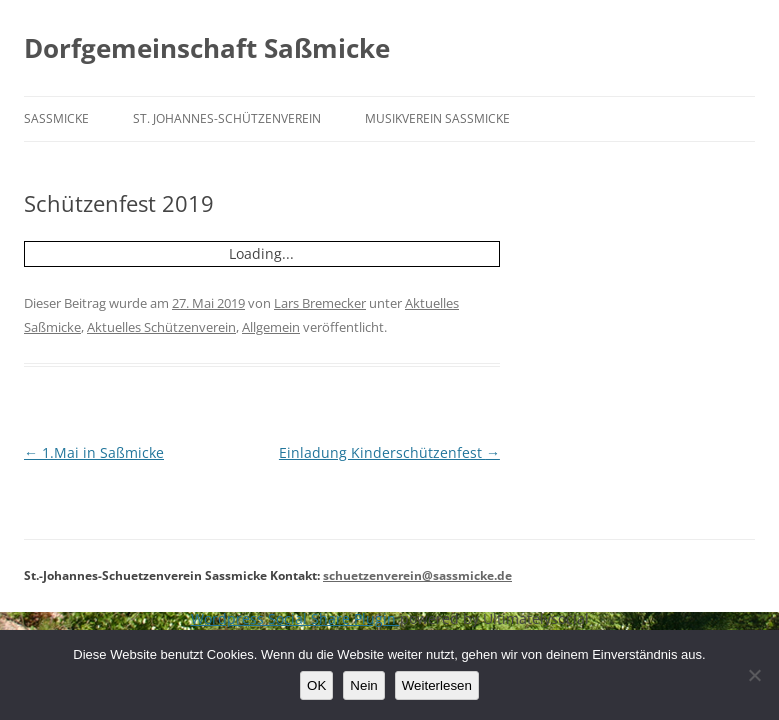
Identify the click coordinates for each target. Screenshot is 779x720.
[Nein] (754, 675)
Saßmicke (56, 118)
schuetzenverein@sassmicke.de (417, 575)
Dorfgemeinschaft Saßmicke (207, 48)
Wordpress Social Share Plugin (295, 618)
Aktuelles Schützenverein (161, 327)
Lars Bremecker (320, 303)
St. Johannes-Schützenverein (227, 118)
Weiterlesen (437, 685)
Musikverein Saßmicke (437, 118)
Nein (363, 685)
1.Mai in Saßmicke (94, 452)
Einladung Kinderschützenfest (389, 452)
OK (316, 685)
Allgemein (271, 327)
